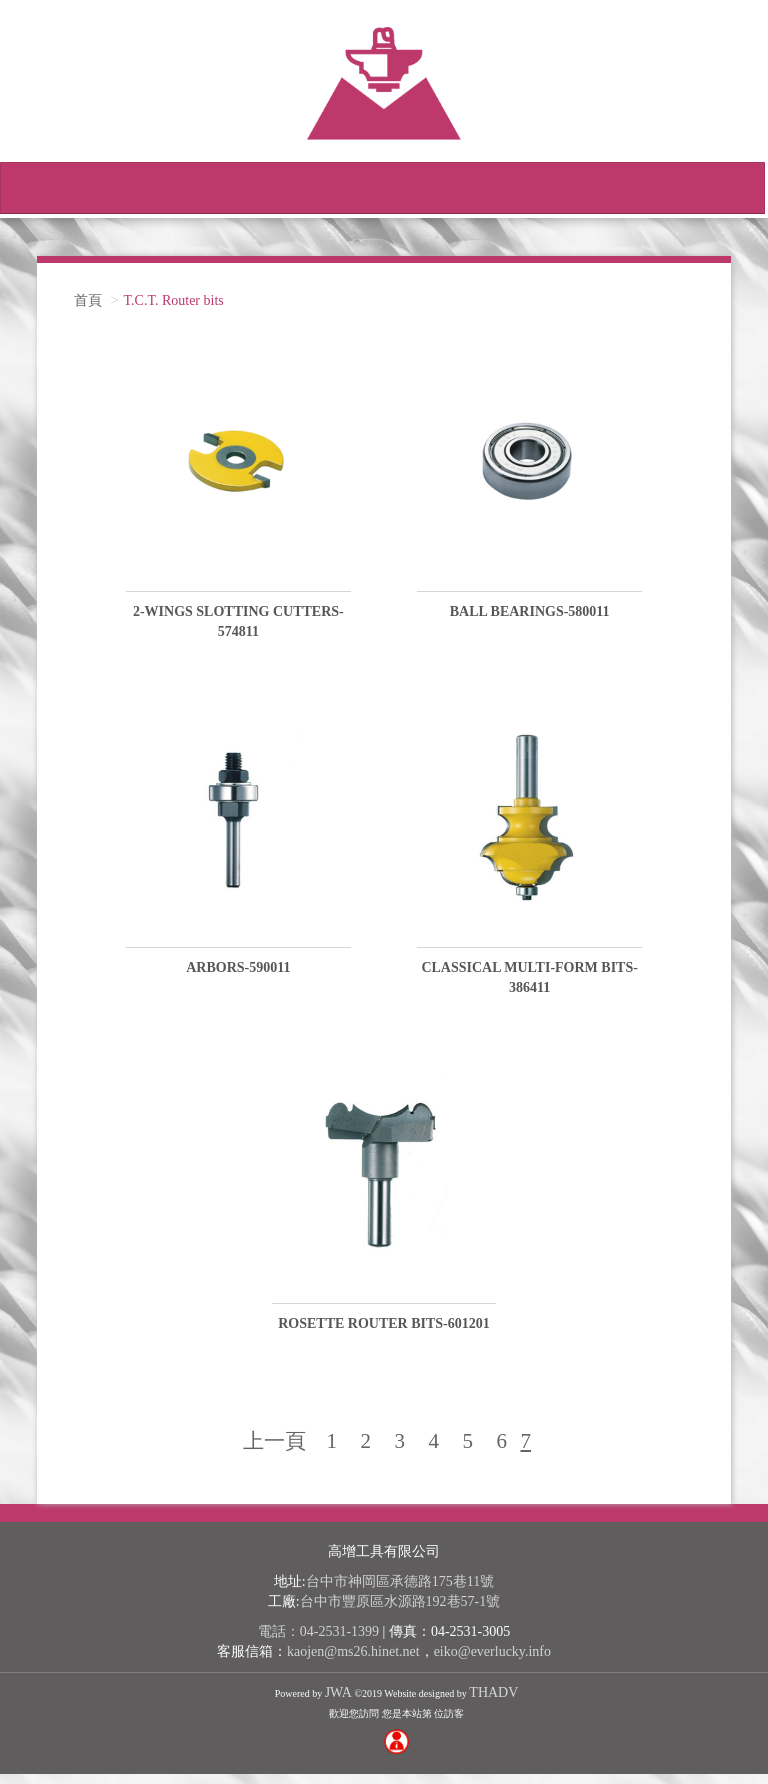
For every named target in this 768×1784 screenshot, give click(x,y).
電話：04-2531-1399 (318, 1641)
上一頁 (274, 1451)
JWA (338, 1702)
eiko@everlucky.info (492, 1661)
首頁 (88, 310)
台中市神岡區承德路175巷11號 (400, 1591)
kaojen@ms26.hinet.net (353, 1661)
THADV (493, 1702)
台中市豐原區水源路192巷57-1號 (400, 1611)
